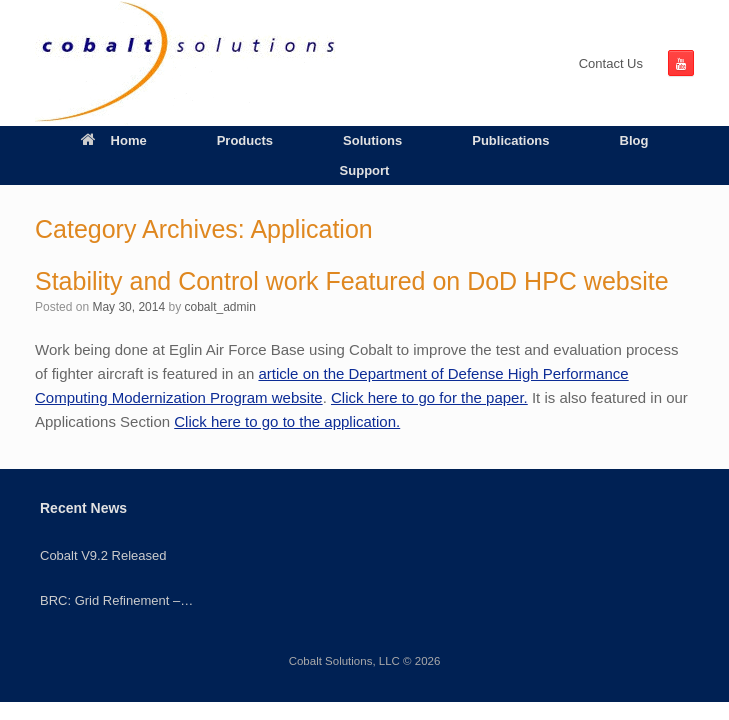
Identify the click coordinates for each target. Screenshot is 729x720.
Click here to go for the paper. (429, 397)
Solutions (372, 140)
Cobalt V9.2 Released (103, 555)
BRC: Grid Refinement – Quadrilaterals (110, 602)
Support (365, 170)
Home (114, 140)
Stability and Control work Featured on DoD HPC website (352, 281)
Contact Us (611, 63)
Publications (510, 140)
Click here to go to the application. (287, 421)
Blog (634, 140)
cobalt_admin (219, 307)
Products (245, 140)
